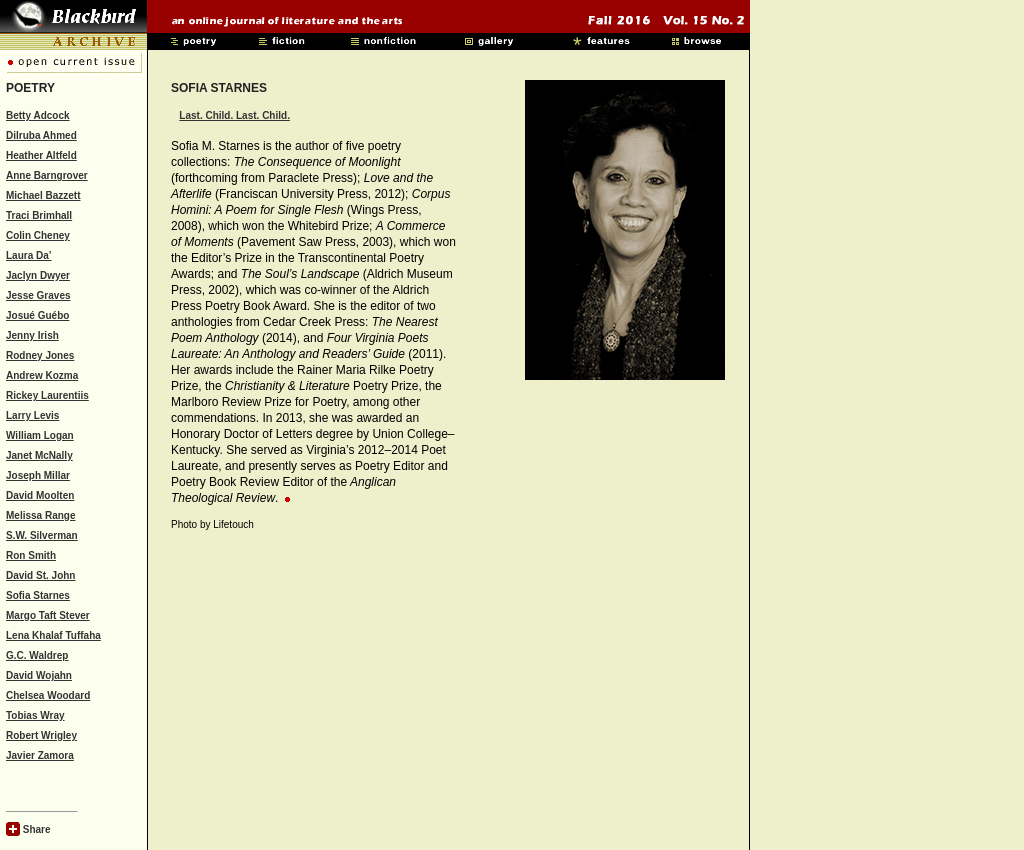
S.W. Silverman (42, 535)
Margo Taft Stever (48, 615)
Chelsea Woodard (48, 695)
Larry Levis (32, 415)
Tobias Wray (35, 715)
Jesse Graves (38, 295)
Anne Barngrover (47, 175)
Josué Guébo (37, 315)
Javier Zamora (40, 755)
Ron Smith (31, 555)
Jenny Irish (32, 335)
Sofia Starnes (38, 595)
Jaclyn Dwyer (38, 275)
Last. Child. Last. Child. (234, 115)
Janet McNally (39, 455)
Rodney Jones (40, 355)
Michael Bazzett (43, 195)
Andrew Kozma (42, 375)
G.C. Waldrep (37, 655)
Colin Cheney (38, 235)
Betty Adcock (38, 115)
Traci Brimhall (39, 215)
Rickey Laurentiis (47, 395)
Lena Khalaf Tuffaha (53, 635)
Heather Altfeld (41, 155)
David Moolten (40, 495)
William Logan (40, 435)
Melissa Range (40, 515)
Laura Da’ (29, 255)
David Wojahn (39, 675)
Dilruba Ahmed (41, 135)
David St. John (40, 575)
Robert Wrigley (41, 735)
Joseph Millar (38, 475)
